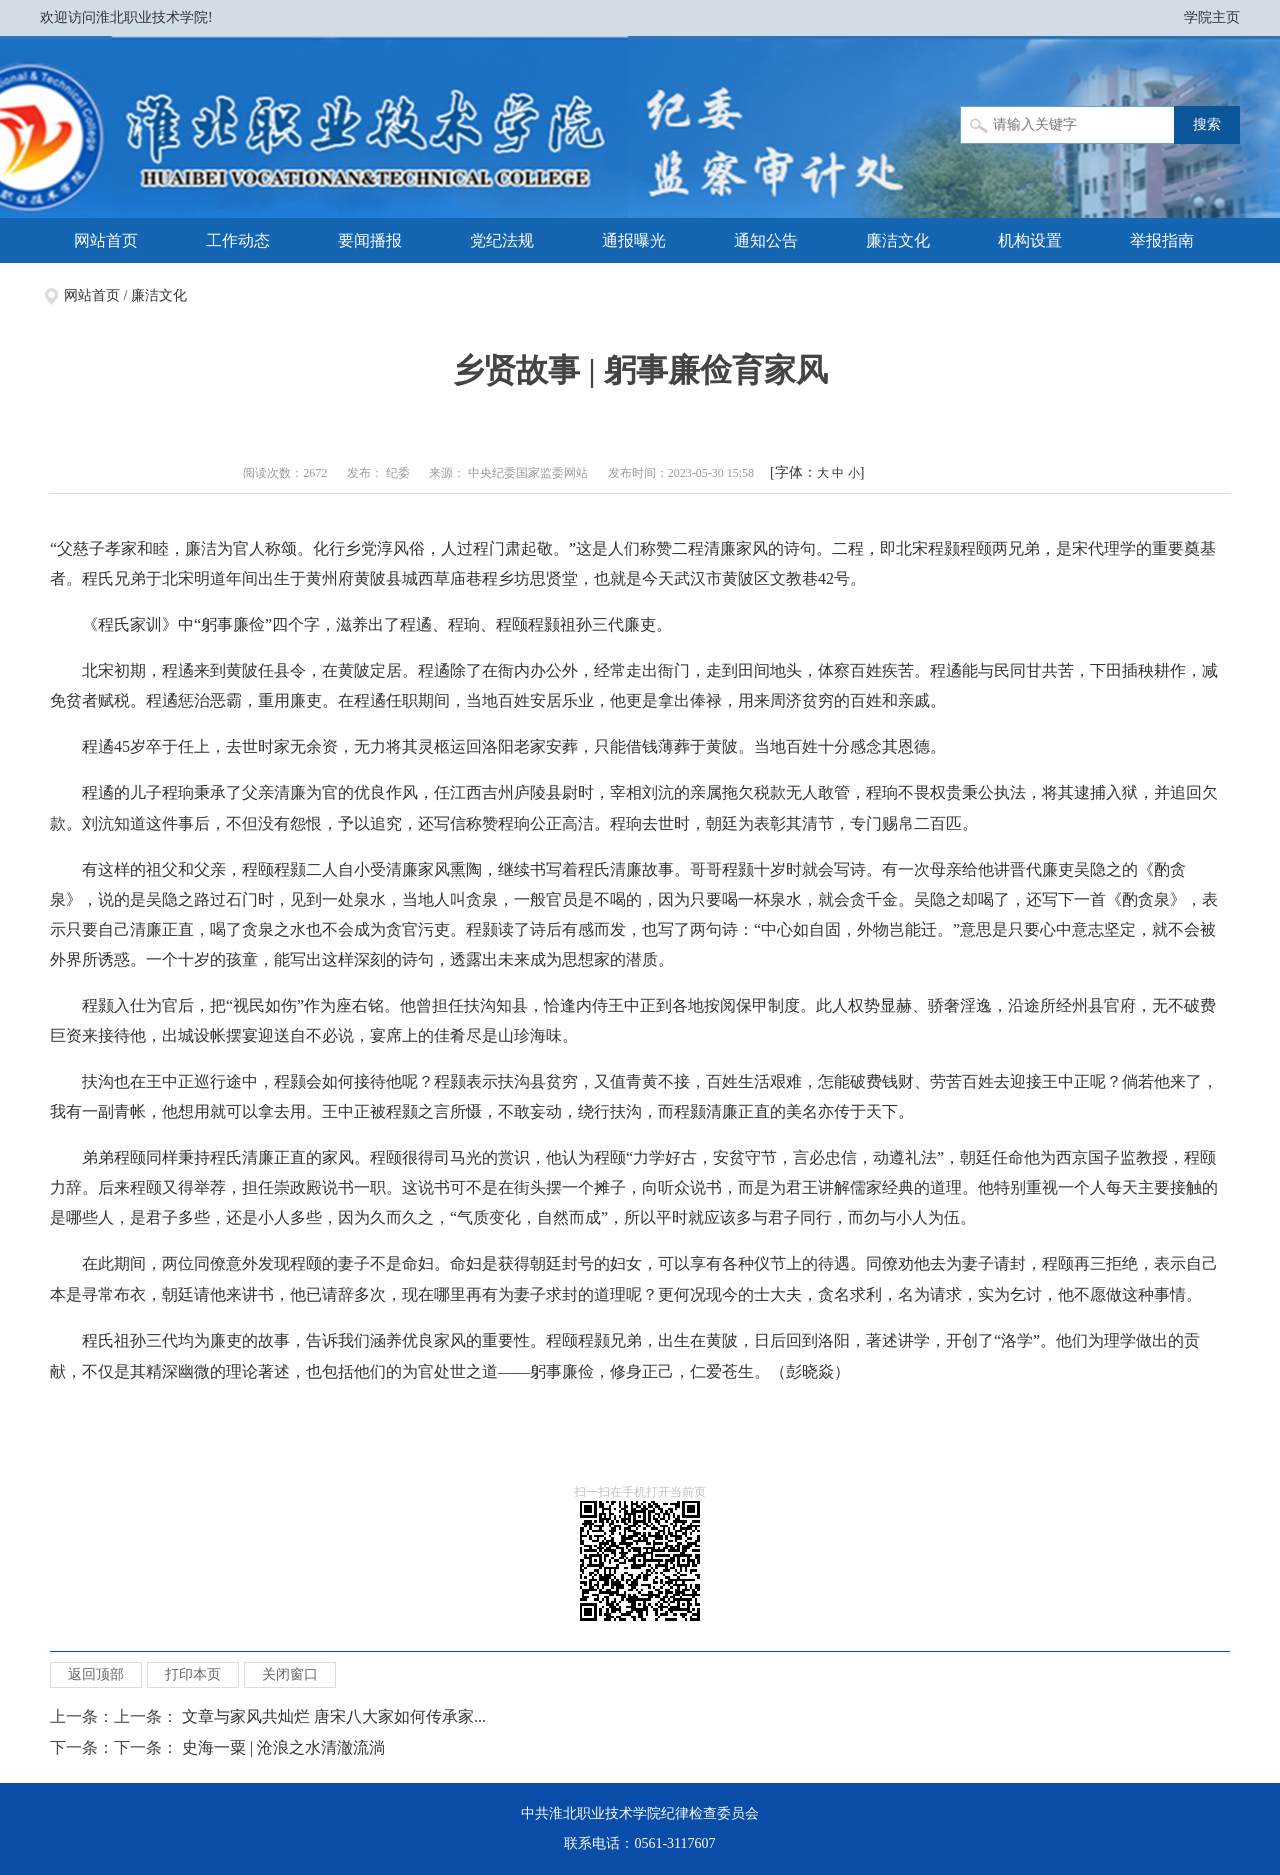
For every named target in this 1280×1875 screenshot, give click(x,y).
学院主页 (1212, 17)
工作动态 (238, 240)
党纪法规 (502, 240)
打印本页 (193, 1674)
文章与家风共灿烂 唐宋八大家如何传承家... (334, 1716)
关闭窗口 (290, 1674)
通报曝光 (634, 240)
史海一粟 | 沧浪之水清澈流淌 (283, 1747)
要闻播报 (370, 240)
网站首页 (106, 240)
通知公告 (766, 240)
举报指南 (1162, 240)
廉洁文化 (898, 240)
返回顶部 (96, 1674)
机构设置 (1030, 240)
